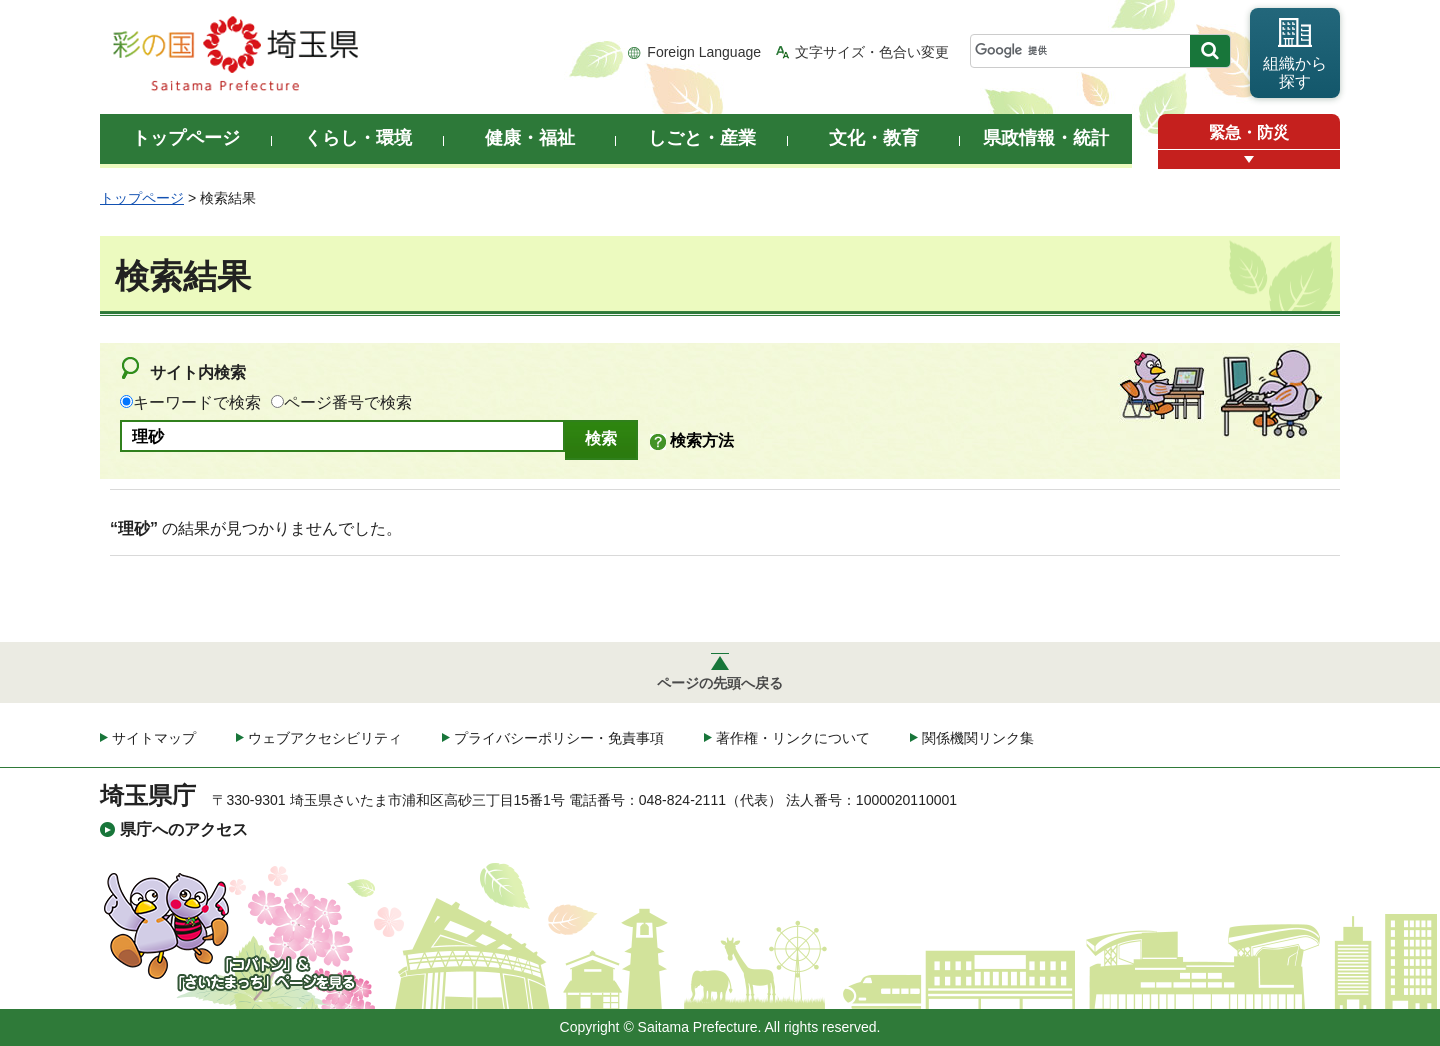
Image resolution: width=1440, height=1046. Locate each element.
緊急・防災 (1249, 132)
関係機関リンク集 (978, 738)
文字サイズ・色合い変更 (872, 52)
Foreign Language (704, 52)
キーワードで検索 (197, 402)
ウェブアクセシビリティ (325, 738)
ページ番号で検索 (348, 402)
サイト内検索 (198, 372)
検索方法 (702, 440)
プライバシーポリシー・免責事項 (559, 738)
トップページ (142, 198)
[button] (1249, 159)
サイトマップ (154, 738)
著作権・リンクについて (793, 738)
